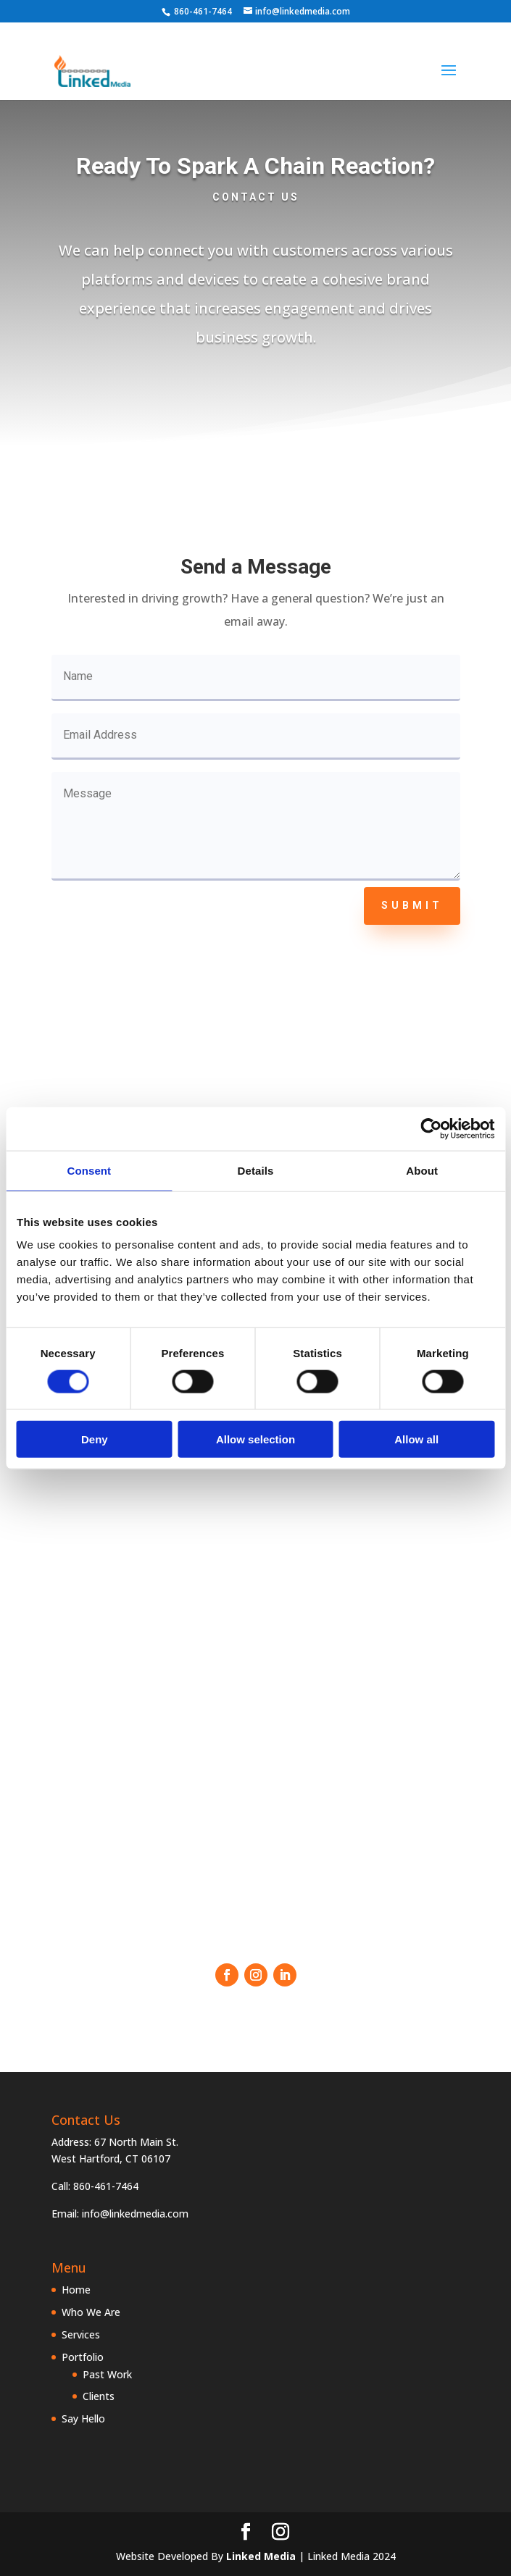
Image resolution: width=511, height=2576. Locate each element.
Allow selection (255, 1439)
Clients (99, 2396)
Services (81, 2334)
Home (76, 2289)
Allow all (416, 1439)
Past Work (107, 2374)
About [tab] (422, 1170)
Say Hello (83, 2418)
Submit (412, 905)
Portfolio (83, 2357)
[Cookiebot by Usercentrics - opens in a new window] (430, 1128)
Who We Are (91, 2312)
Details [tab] (256, 1170)
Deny (94, 1439)
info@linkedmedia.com (135, 2213)
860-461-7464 (203, 11)
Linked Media (261, 2556)
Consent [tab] (89, 1170)
